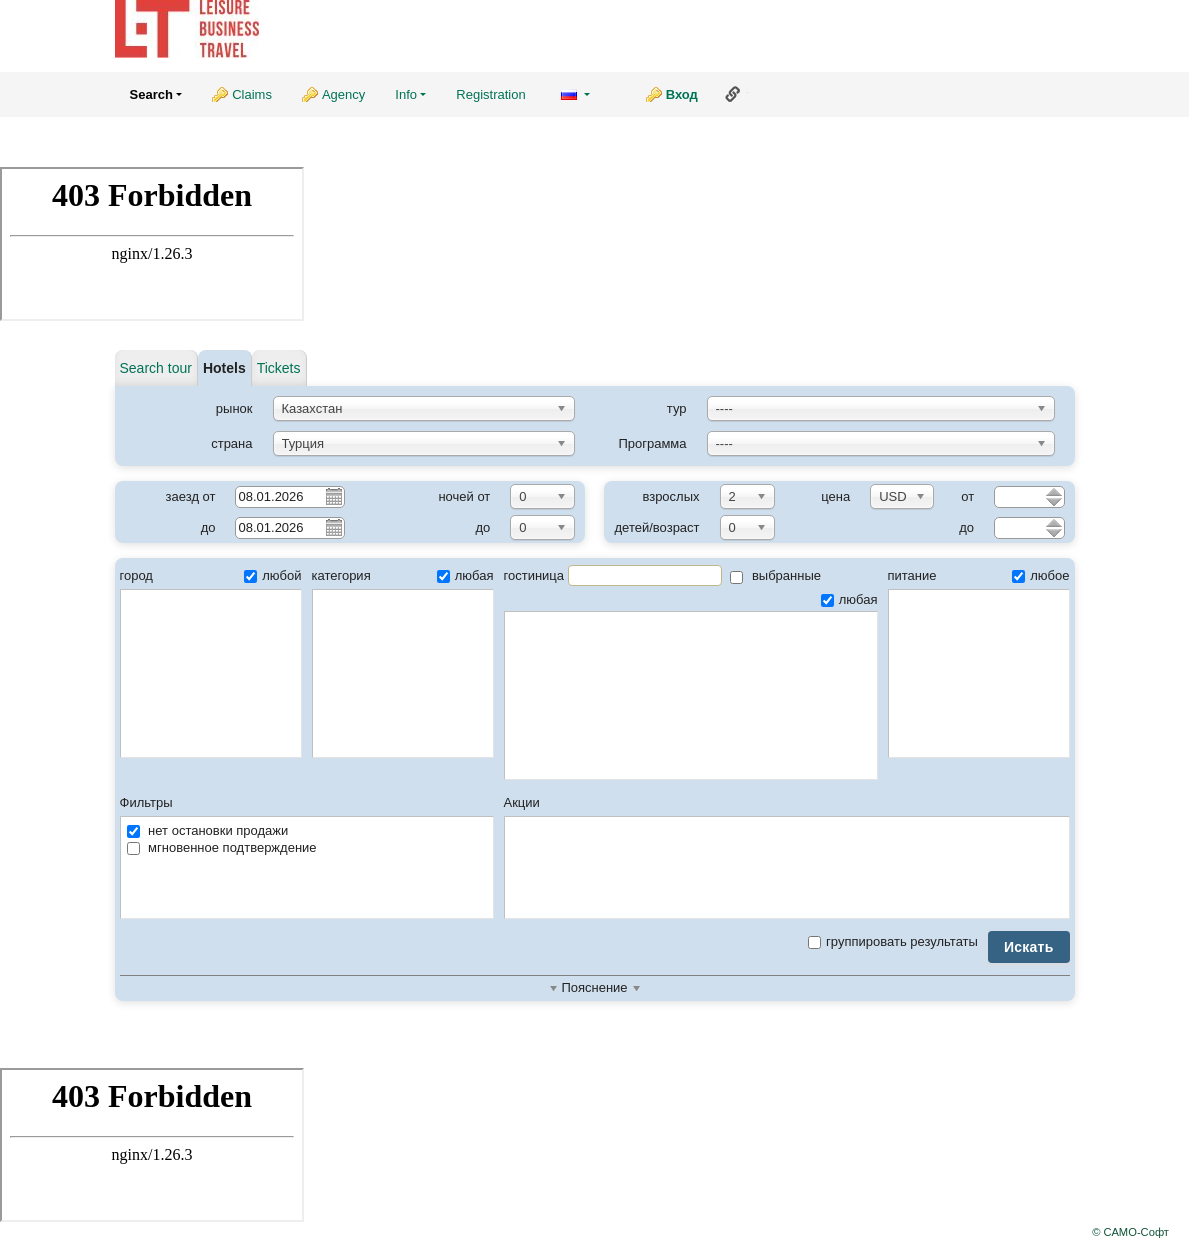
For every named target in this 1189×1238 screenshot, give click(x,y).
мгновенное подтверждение (222, 847)
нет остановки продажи (208, 830)
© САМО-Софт (1130, 1232)
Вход (682, 94)
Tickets (279, 368)
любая (465, 575)
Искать (1029, 947)
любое (1040, 575)
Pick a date (333, 496)
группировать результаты (893, 941)
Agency (343, 94)
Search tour (156, 368)
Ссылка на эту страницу (733, 94)
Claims (252, 94)
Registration (490, 94)
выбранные (775, 575)
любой (272, 575)
